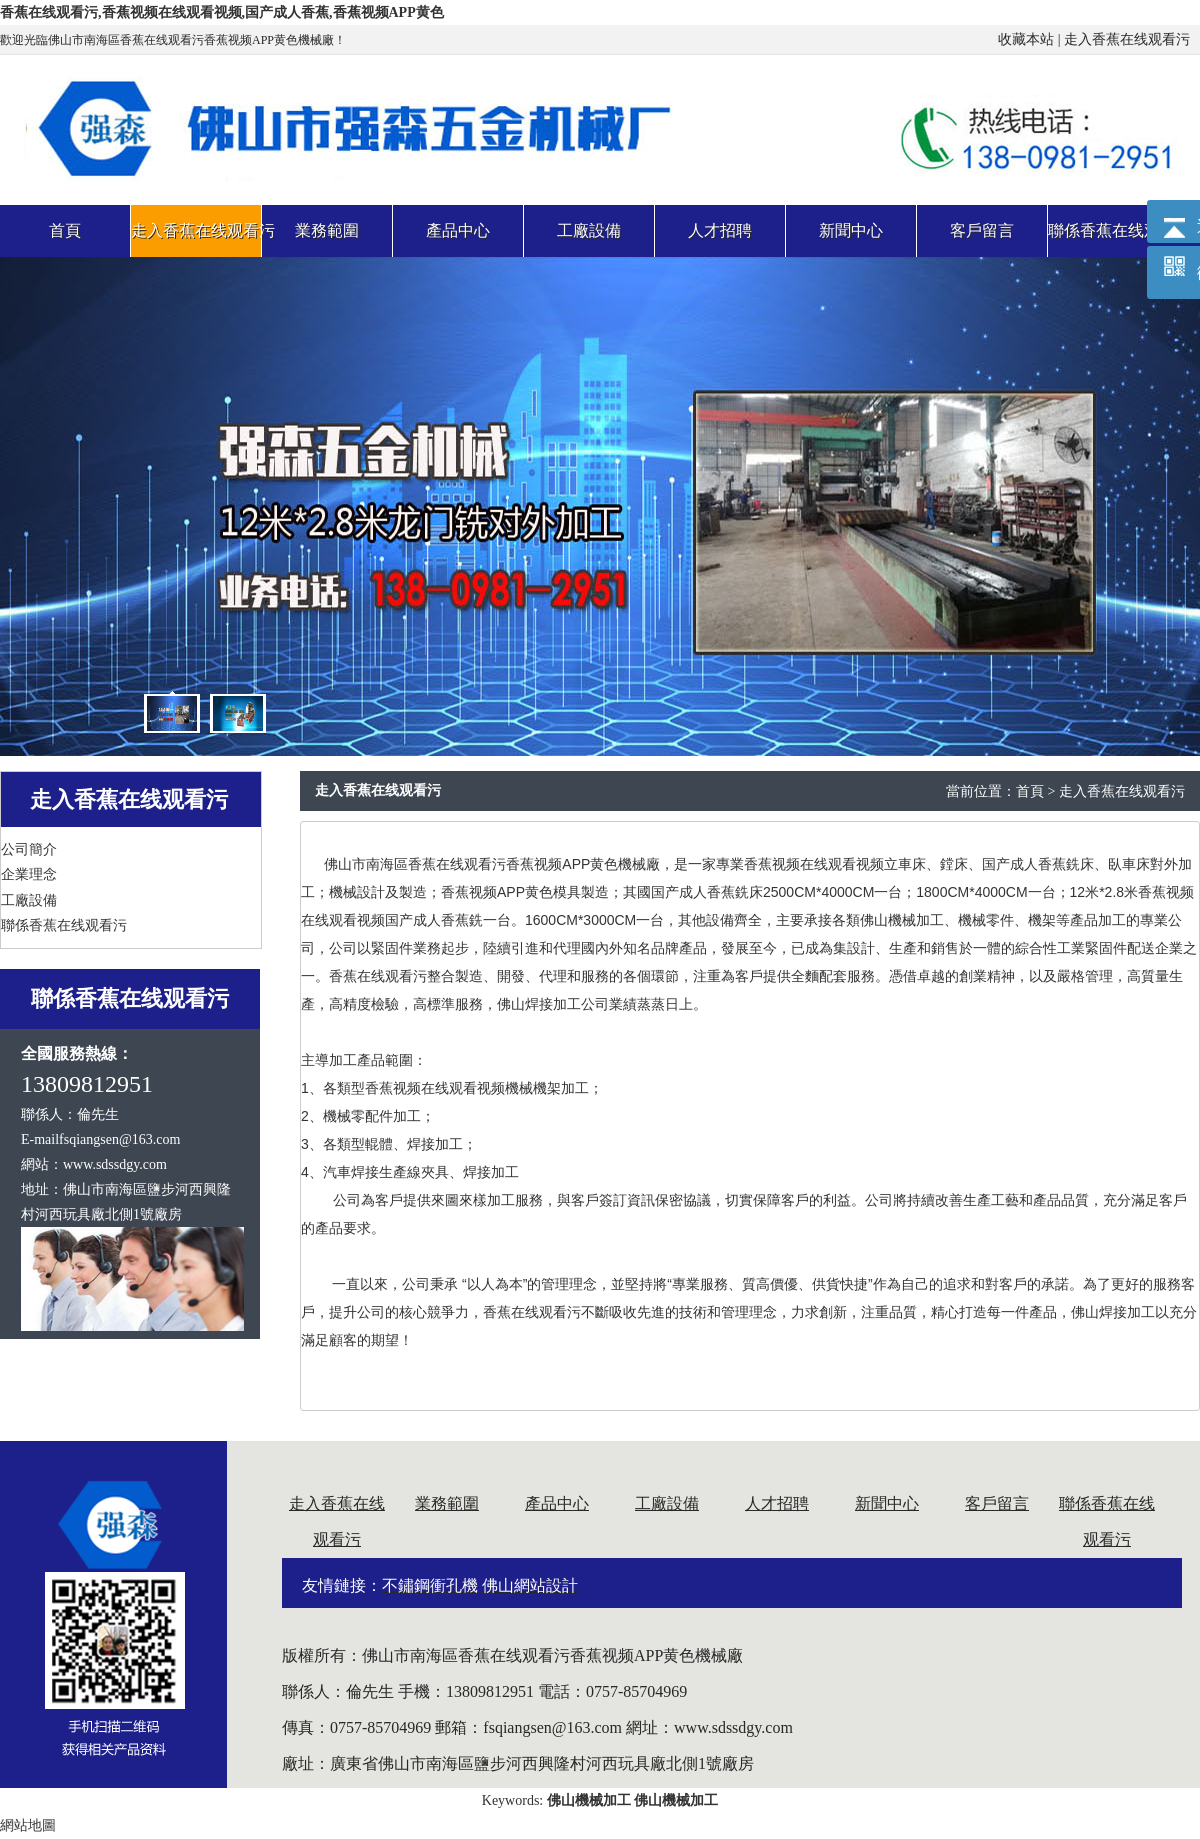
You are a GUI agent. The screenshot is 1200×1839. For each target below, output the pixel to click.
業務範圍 (447, 1503)
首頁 (1030, 791)
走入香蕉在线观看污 (1127, 39)
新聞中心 (887, 1503)
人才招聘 (777, 1503)
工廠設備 (667, 1503)
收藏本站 (1026, 39)
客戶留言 (997, 1503)
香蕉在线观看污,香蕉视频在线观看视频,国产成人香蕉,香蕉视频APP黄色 (222, 12)
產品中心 (557, 1503)
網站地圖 (28, 1825)
